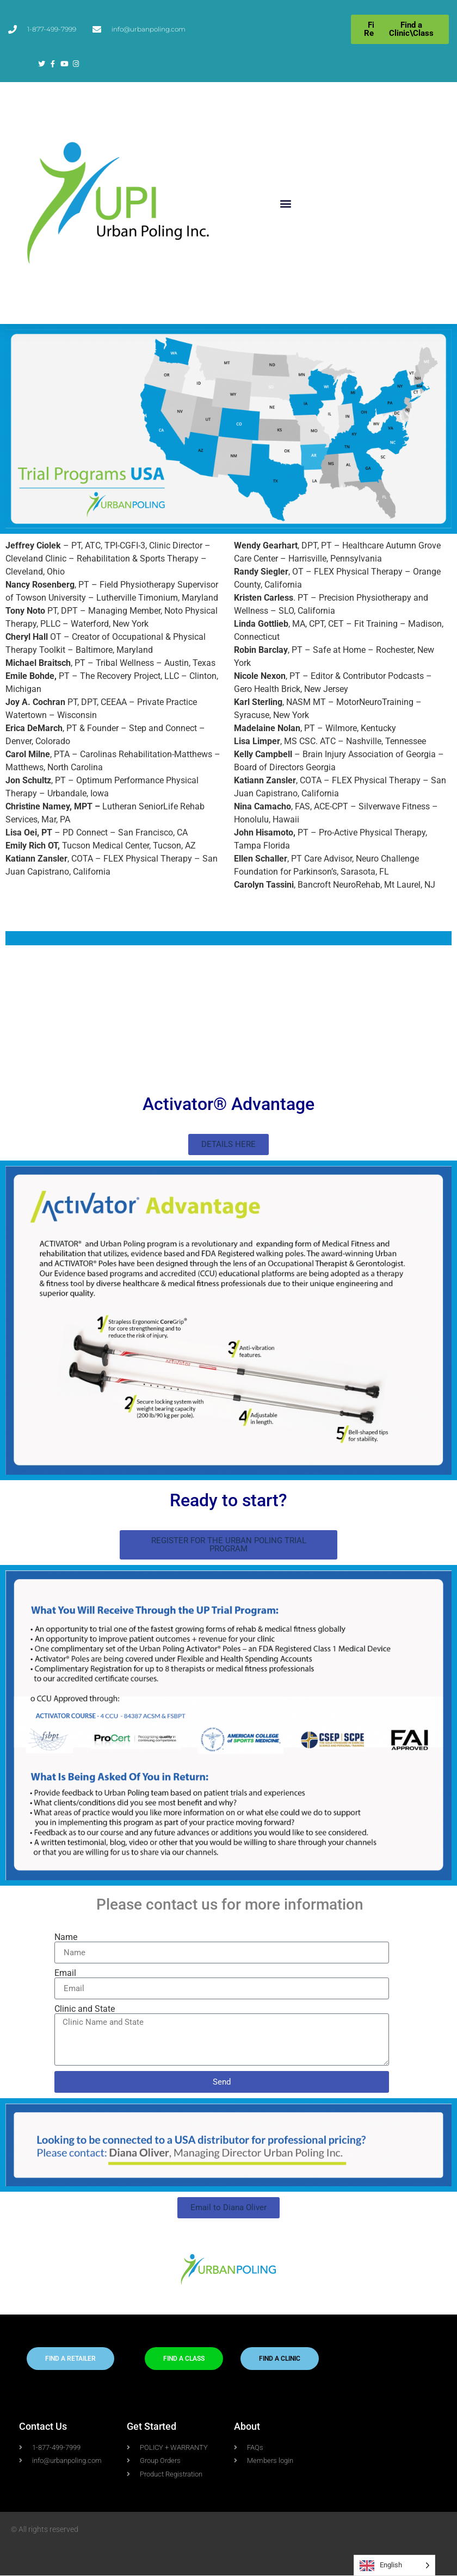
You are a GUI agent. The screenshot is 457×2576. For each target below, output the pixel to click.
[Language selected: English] (394, 2565)
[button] (286, 203)
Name (65, 1937)
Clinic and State (84, 2009)
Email (65, 1973)
